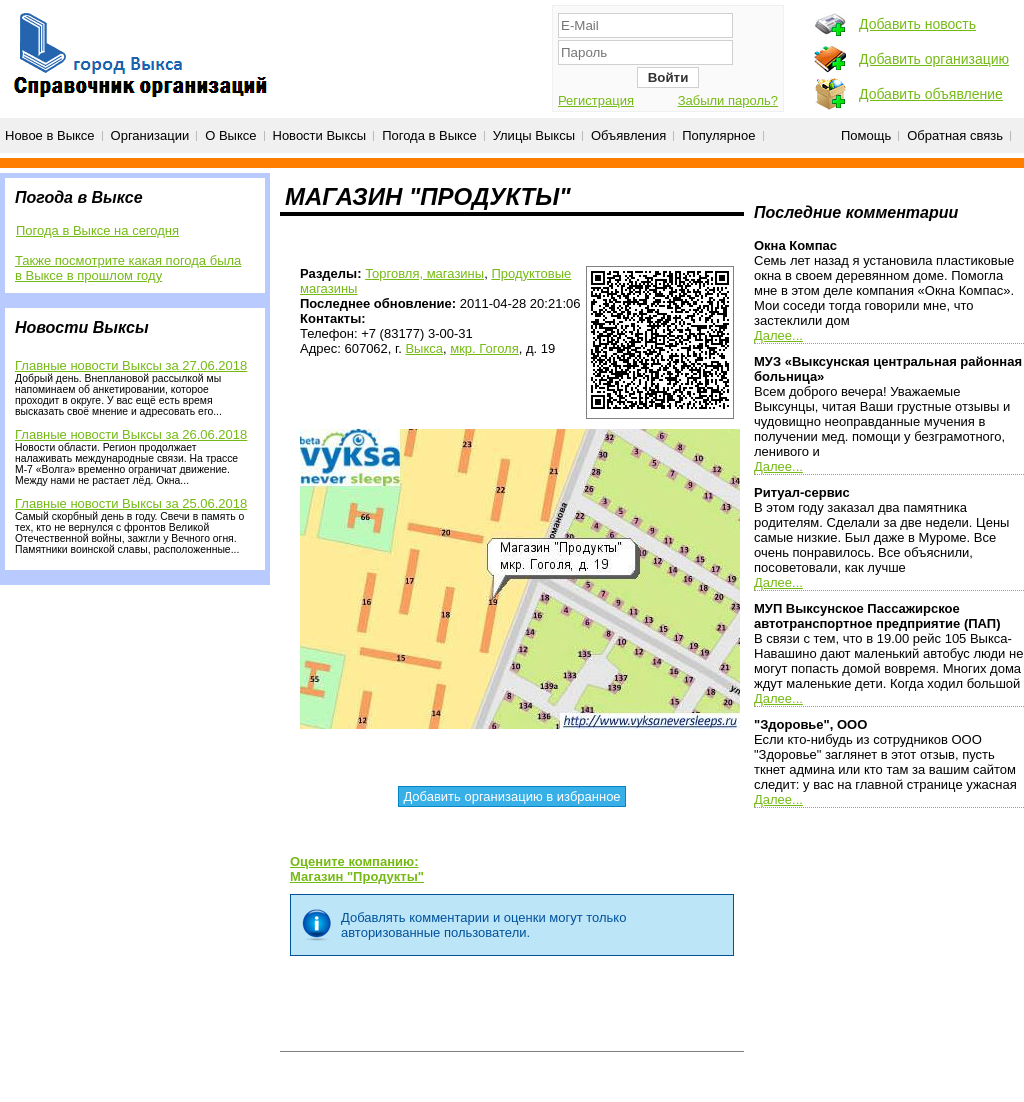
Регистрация (596, 100)
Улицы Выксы (534, 135)
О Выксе (230, 135)
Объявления (628, 135)
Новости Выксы (320, 135)
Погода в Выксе (429, 135)
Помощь (866, 135)
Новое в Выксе (50, 135)
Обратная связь (955, 135)
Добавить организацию (934, 59)
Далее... (778, 335)
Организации (150, 135)
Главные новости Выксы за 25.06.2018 (131, 503)
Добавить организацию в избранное (511, 796)
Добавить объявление (931, 94)
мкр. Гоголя (484, 348)
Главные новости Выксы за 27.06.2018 (131, 365)
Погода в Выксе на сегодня (97, 230)
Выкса (424, 348)
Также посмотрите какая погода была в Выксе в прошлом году (128, 268)
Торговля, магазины (424, 273)
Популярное (718, 135)
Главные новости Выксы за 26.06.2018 (131, 434)
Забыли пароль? (728, 100)
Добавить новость (917, 24)
